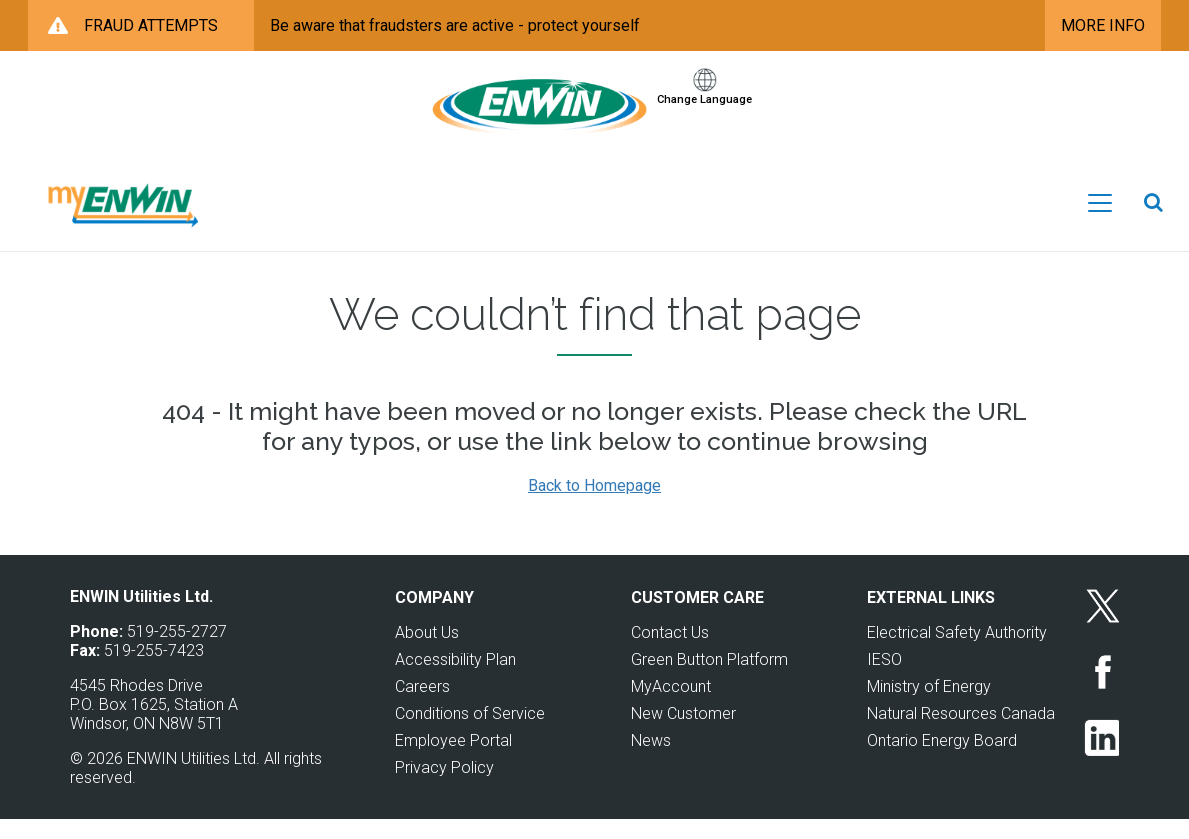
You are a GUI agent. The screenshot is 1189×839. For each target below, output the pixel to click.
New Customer (683, 732)
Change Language (704, 118)
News (651, 759)
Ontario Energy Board (942, 759)
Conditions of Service (470, 732)
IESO (884, 678)
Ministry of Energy (929, 705)
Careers (422, 705)
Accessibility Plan (455, 678)
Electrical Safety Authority (957, 651)
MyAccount (671, 705)
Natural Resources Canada (961, 732)
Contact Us (670, 651)
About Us (427, 651)
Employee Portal (453, 759)
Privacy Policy (444, 786)
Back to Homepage (594, 504)
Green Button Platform (709, 678)
